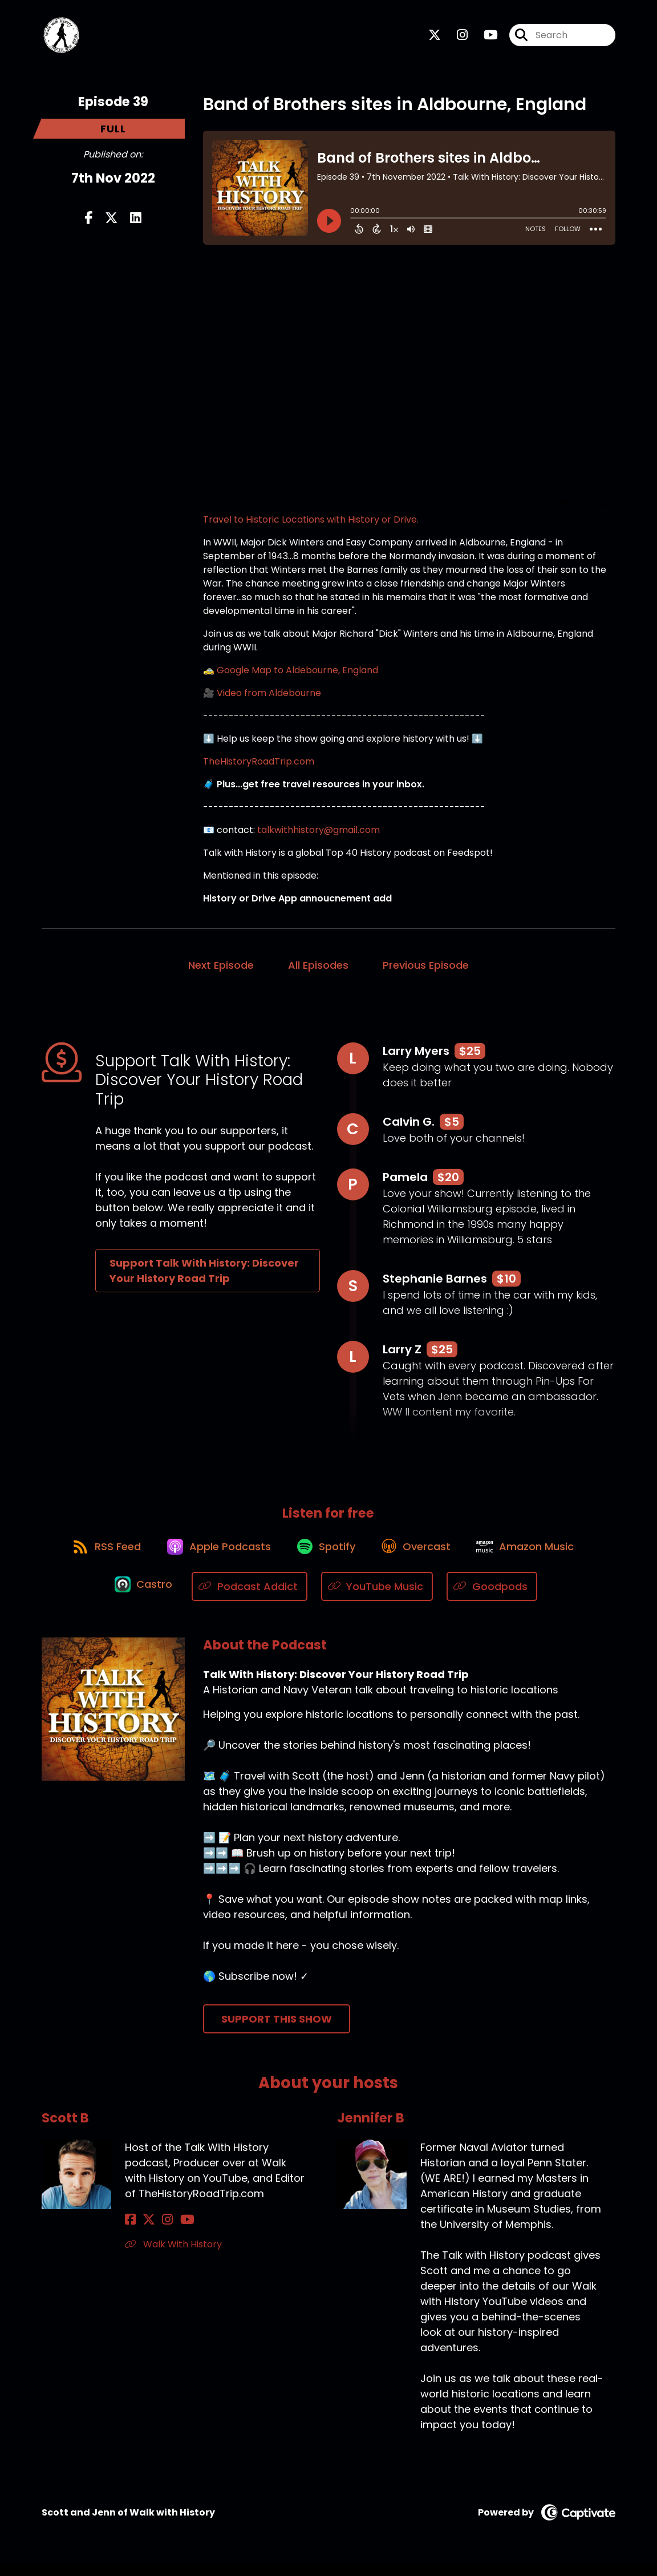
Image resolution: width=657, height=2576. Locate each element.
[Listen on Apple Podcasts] (213, 1556)
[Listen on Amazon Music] (534, 1556)
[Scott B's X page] (144, 2230)
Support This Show (276, 2029)
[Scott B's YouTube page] (173, 2230)
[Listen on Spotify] (325, 1555)
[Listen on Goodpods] (494, 1596)
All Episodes (318, 969)
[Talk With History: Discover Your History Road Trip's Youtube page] (484, 37)
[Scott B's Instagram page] (158, 2230)
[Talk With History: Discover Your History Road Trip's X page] (434, 37)
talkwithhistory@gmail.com (318, 833)
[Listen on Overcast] (420, 1556)
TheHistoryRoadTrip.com (258, 765)
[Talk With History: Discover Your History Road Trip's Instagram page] (455, 37)
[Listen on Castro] (143, 1597)
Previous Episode (426, 969)
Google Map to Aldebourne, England (297, 674)
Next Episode (221, 969)
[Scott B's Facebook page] (130, 2230)
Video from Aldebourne (269, 696)
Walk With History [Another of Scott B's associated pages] (173, 2255)
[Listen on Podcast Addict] (252, 1596)
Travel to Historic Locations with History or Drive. (311, 523)
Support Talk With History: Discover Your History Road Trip (204, 1274)
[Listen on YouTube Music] (379, 1596)
